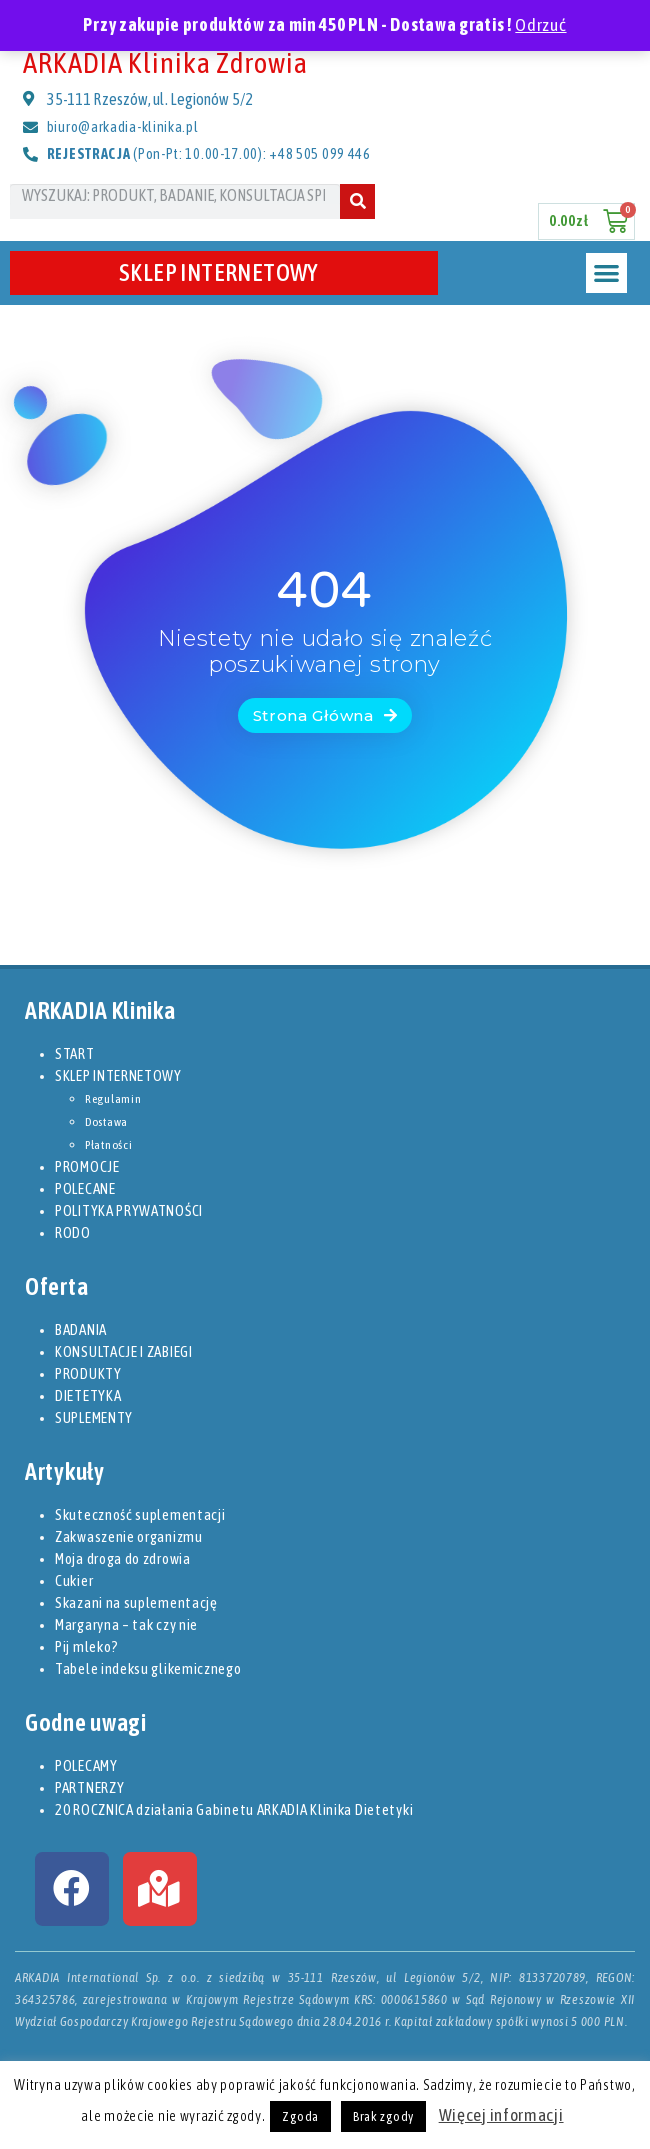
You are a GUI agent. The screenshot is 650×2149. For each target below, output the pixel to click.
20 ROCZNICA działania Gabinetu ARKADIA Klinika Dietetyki (234, 1809)
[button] (606, 273)
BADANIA (81, 1329)
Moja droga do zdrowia (123, 1558)
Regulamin (113, 1099)
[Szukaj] (357, 201)
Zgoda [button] (300, 2116)
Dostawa (106, 1122)
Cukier (74, 1580)
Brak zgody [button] (383, 2116)
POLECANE (85, 1188)
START (75, 1053)
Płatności (108, 1145)
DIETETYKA (88, 1395)
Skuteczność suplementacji (140, 1514)
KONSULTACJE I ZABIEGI (124, 1351)
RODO (73, 1232)
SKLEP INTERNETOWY (224, 272)
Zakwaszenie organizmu (129, 1536)
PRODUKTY (88, 1373)
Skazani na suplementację (136, 1602)
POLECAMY (86, 1765)
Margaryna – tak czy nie (126, 1624)
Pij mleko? (87, 1646)
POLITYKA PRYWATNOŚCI (129, 1210)
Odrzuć (540, 25)
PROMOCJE (87, 1166)
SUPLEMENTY (94, 1417)
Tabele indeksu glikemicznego (148, 1668)
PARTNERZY (89, 1787)
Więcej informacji (501, 2115)
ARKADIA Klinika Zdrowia (165, 62)
